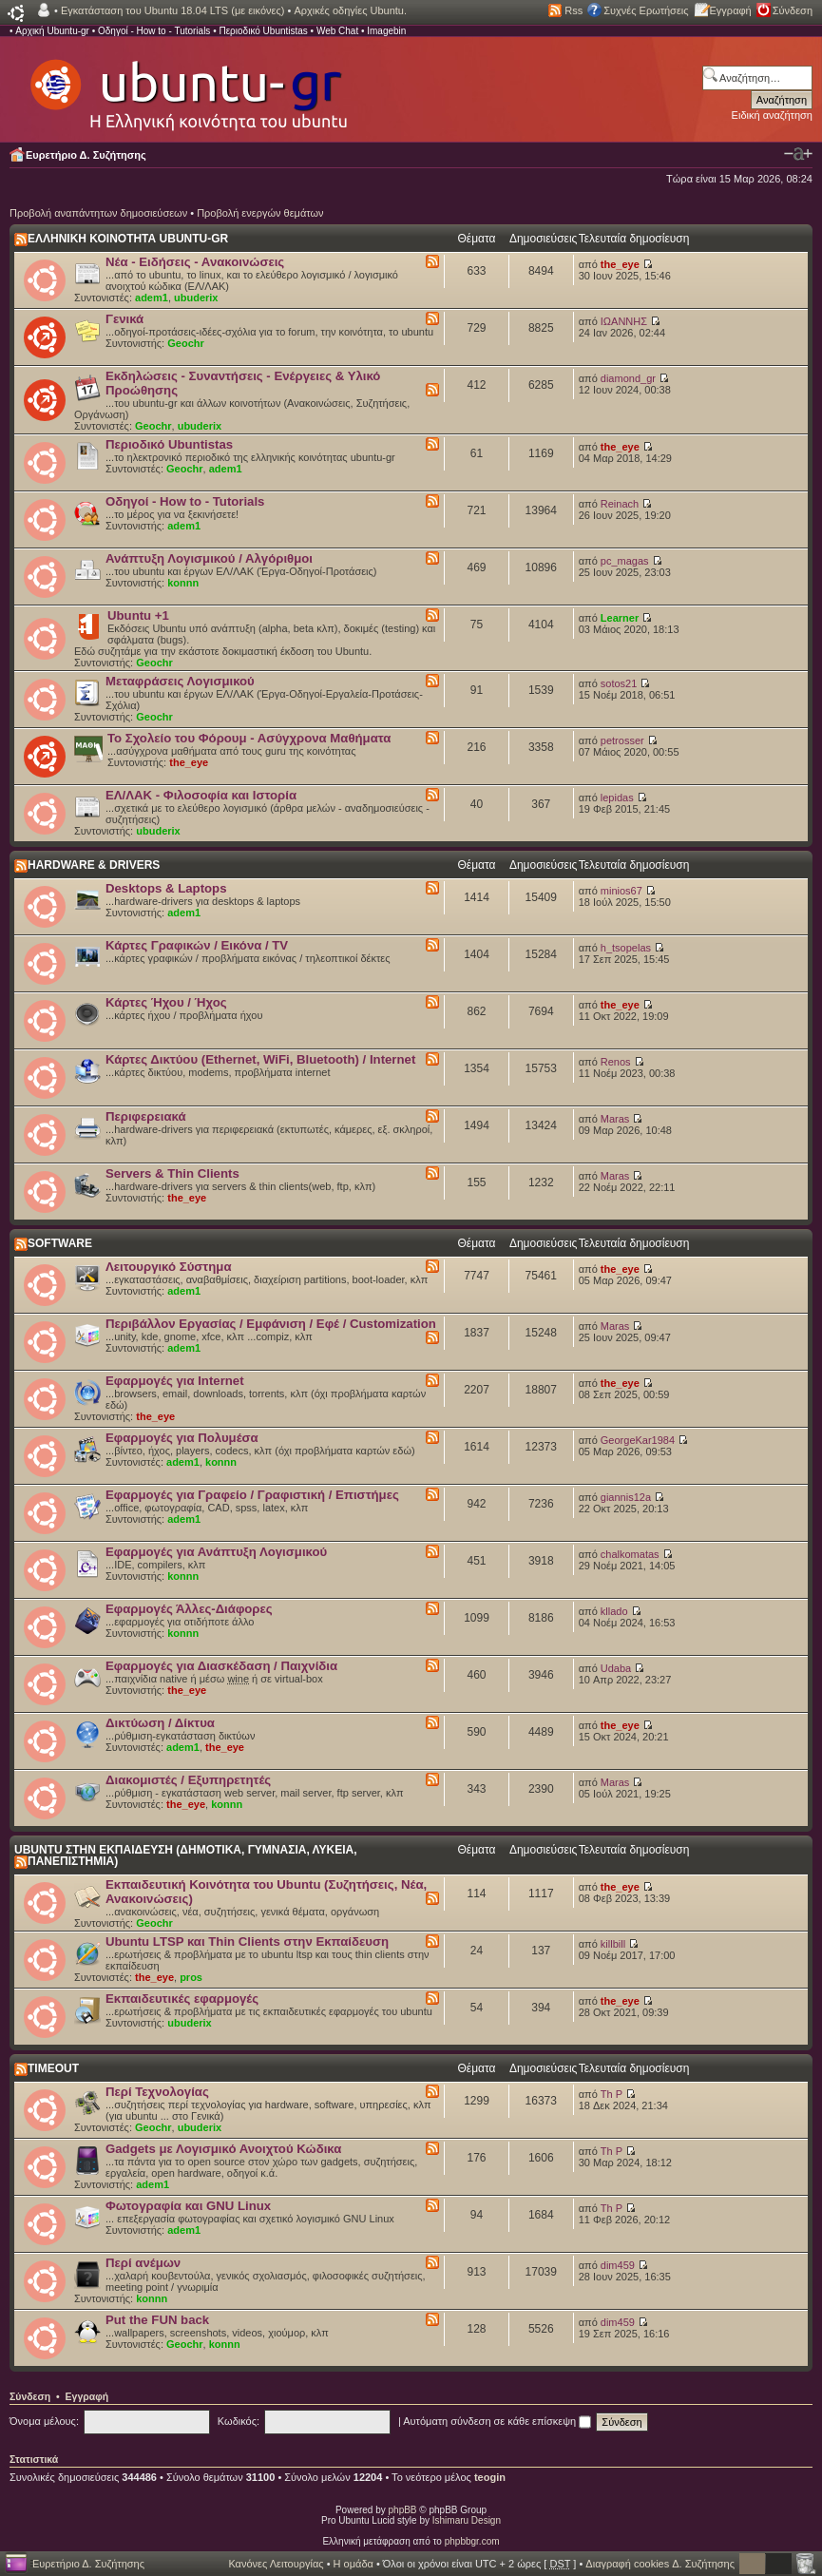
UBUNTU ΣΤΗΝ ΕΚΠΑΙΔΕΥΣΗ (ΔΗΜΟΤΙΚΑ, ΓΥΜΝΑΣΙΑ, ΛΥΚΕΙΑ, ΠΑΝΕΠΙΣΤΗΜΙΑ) (185, 1855)
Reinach (620, 503)
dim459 (618, 2265)
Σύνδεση (792, 10)
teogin (490, 2477)
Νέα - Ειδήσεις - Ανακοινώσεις (194, 262)
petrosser (622, 740)
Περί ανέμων (143, 2263)
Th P (611, 2094)
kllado (614, 1611)
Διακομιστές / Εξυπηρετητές (188, 1780)
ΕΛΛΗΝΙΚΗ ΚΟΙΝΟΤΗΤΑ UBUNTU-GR (128, 238)
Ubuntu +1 (138, 615)
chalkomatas (630, 1554)
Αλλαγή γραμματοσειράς (798, 154)
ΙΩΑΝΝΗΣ (624, 321)
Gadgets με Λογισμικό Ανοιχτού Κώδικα (223, 2149)
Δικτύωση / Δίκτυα (160, 1723)
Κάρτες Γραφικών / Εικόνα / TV (196, 945)
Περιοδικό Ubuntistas (263, 31)
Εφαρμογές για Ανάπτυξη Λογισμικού (216, 1552)
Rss (573, 10)
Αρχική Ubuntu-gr (52, 31)
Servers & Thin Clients (172, 1173)
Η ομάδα (353, 2563)
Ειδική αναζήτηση (772, 115)
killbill (613, 1944)
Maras (615, 1119)
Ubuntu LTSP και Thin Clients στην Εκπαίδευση (247, 1941)
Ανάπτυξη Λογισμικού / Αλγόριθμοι (209, 558)
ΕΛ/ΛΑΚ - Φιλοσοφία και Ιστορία (200, 795)
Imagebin (386, 31)
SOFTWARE (60, 1243)
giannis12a (626, 1497)
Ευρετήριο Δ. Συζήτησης (86, 155)
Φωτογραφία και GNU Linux (188, 2206)
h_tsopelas (626, 947)
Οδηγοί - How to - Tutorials (154, 31)
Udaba (616, 1668)
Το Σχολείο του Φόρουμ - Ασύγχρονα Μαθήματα (249, 738)
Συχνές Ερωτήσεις (645, 10)
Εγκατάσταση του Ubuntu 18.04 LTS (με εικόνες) (172, 10)
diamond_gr (628, 378)
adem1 (151, 297)
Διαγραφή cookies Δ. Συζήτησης (660, 2563)
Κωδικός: (238, 2421)
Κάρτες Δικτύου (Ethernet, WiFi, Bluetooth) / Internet (260, 1059)
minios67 (621, 890)
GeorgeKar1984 (638, 1440)
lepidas (617, 797)
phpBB (403, 2510)
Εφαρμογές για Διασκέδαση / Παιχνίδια (221, 1666)
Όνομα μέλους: (44, 2421)
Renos (616, 1061)
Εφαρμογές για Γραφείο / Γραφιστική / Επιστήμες (252, 1495)
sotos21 (619, 683)
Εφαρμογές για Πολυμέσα (181, 1438)
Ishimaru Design (466, 2520)
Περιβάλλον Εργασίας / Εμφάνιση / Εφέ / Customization (270, 1324)
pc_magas (625, 561)
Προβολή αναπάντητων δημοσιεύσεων (98, 213)
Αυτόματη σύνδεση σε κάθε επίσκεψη (497, 2421)
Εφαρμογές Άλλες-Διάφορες (189, 1609)
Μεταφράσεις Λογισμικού (180, 681)
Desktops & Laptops (166, 888)
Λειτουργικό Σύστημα (168, 1266)
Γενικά (124, 319)
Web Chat (337, 31)
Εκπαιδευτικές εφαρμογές (181, 1998)
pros (191, 1977)
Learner (620, 618)
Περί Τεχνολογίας (157, 2092)
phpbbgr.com (472, 2541)
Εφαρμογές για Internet (174, 1381)
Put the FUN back (157, 2320)
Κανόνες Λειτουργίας (275, 2563)
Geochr (185, 343)
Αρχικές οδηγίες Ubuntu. (350, 10)
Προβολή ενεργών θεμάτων (260, 213)
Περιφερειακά (145, 1116)
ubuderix (196, 297)
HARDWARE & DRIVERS (94, 865)
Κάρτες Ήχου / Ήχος (166, 1002)
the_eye (620, 264)
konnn (183, 582)
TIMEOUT (53, 2068)
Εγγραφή (731, 10)
